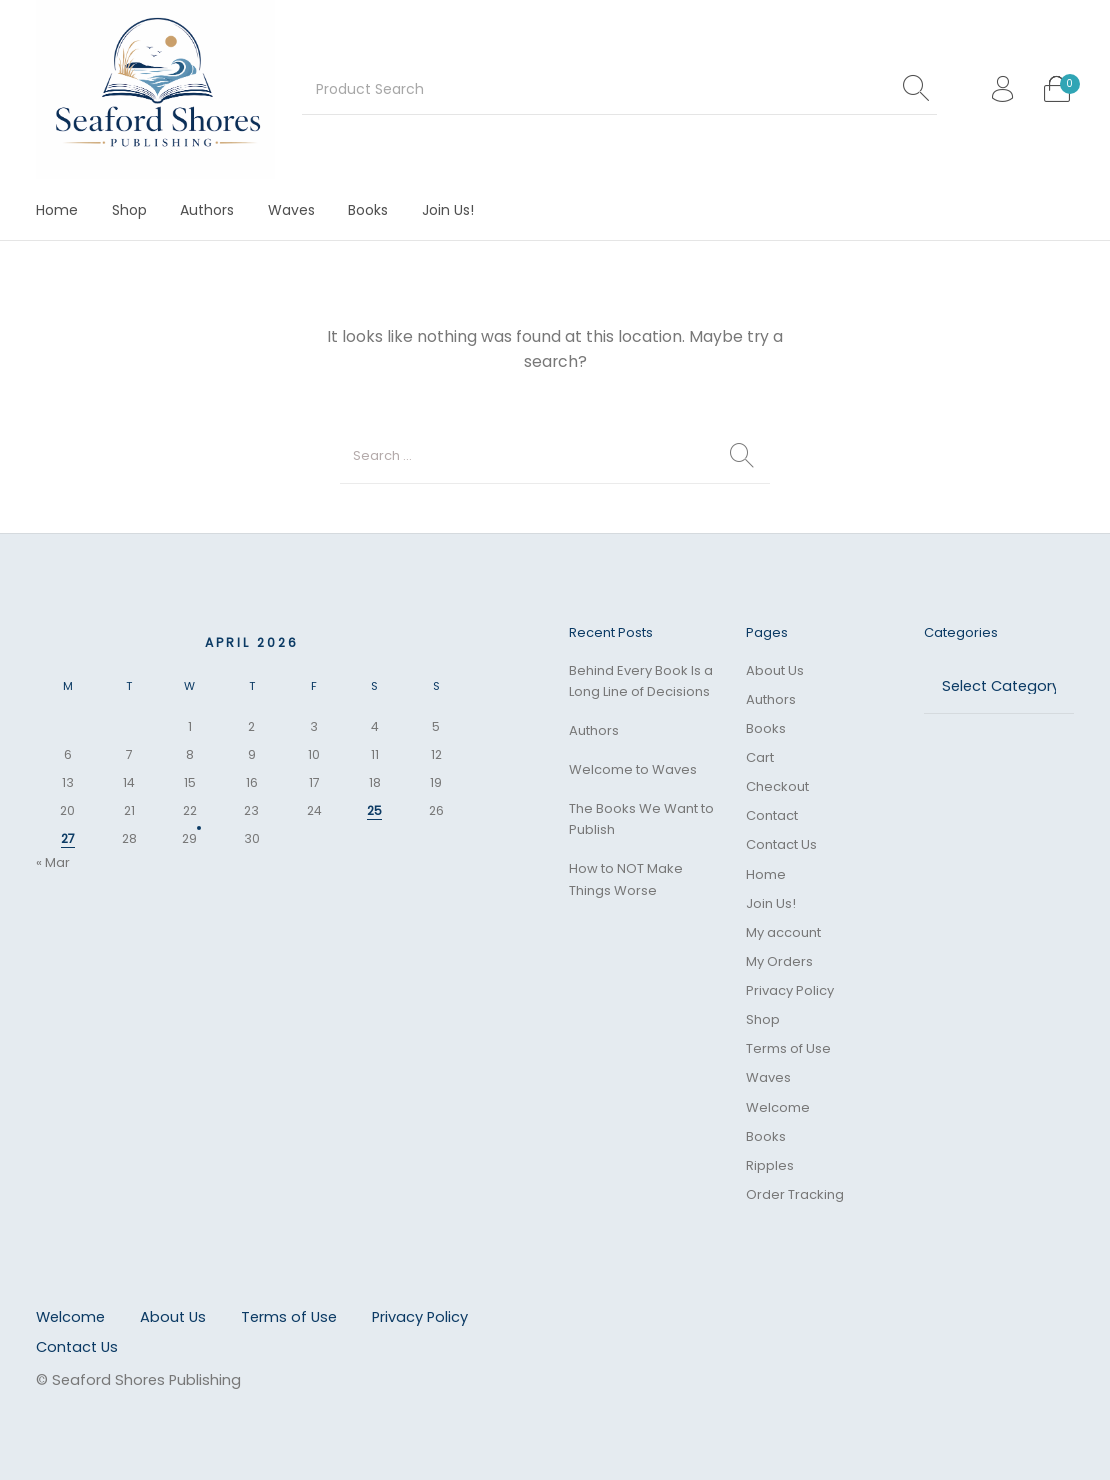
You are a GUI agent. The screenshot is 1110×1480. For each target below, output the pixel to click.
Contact (772, 815)
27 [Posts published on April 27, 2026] (68, 838)
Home (766, 874)
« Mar (53, 862)
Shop (763, 1019)
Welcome (778, 1107)
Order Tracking (795, 1194)
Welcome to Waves (633, 769)
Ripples (770, 1165)
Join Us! (771, 903)
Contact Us (781, 844)
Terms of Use (788, 1048)
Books (766, 728)
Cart (760, 757)
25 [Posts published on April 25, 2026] (374, 810)
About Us (775, 670)
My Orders (779, 961)
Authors (594, 730)
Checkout (777, 786)
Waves (768, 1077)
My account (783, 932)
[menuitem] (57, 209)
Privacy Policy (790, 990)
